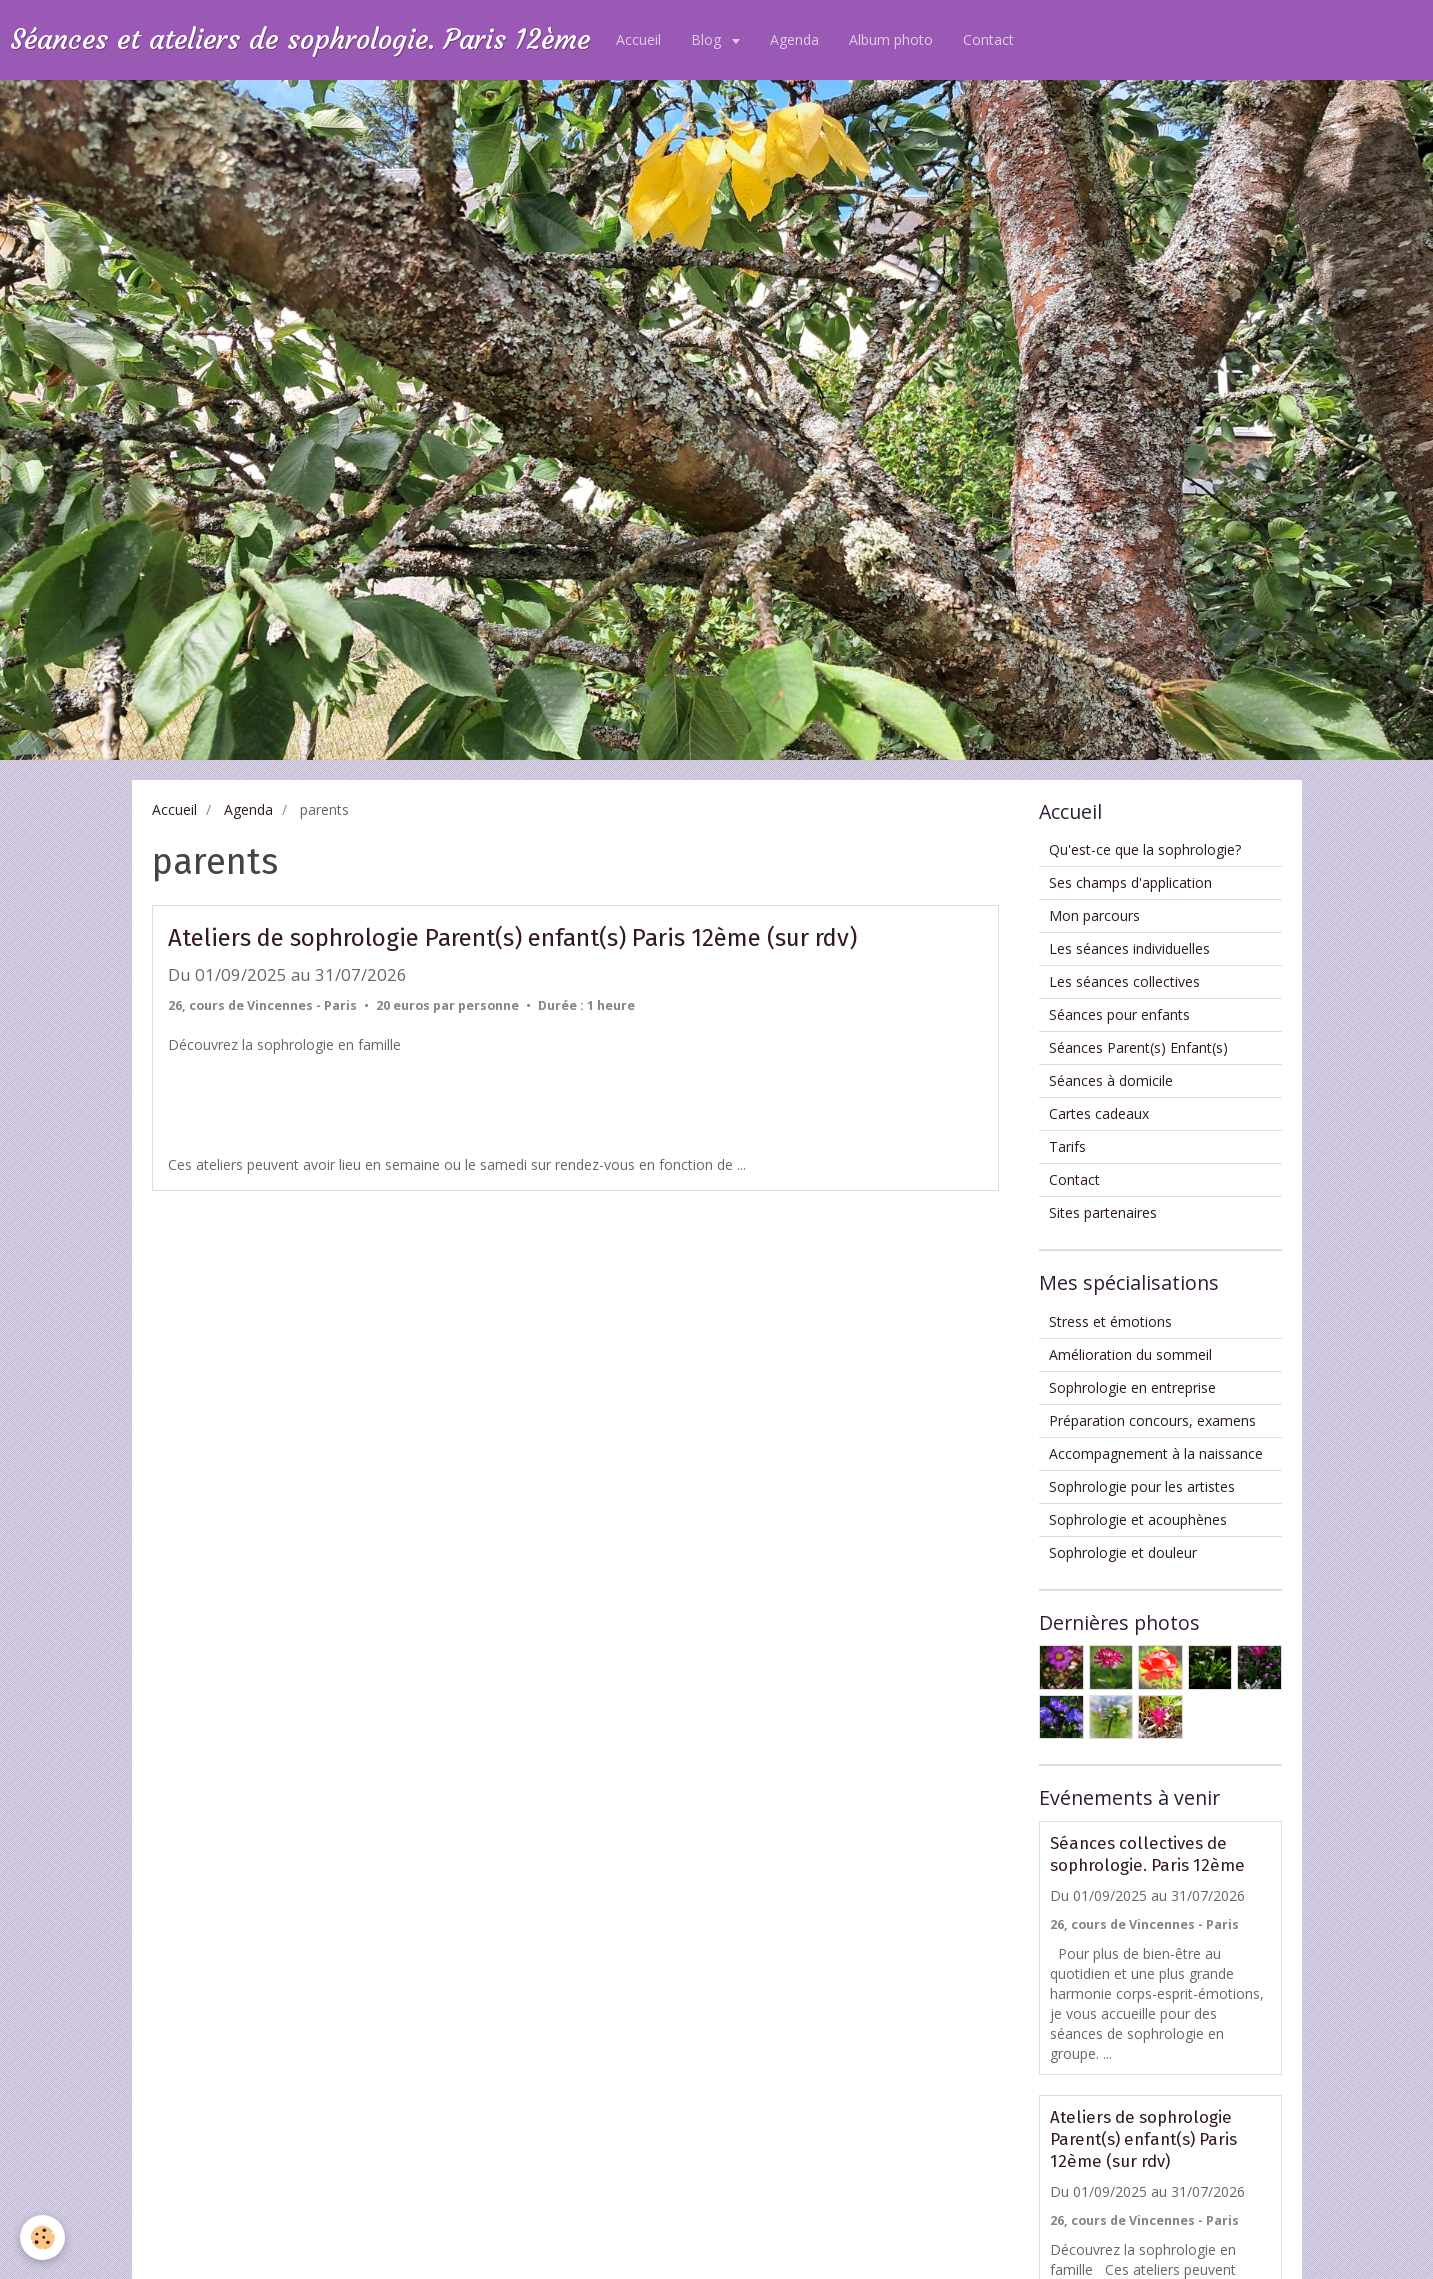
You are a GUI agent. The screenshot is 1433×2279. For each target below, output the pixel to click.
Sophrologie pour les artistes (1142, 1486)
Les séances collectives (1124, 981)
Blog (708, 39)
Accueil (638, 39)
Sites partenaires (1103, 1212)
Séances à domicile (1111, 1080)
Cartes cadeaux (1099, 1113)
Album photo (891, 39)
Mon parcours (1094, 915)
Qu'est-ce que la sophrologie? (1145, 849)
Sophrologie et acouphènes (1138, 1519)
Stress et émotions (1110, 1321)
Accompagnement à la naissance (1156, 1453)
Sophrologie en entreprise (1132, 1387)
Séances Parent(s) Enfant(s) (1138, 1047)
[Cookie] (42, 2237)
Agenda (794, 39)
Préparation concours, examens (1152, 1420)
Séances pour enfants (1119, 1014)
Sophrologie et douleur (1123, 1552)
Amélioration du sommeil (1130, 1354)
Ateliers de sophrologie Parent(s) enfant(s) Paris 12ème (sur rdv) (512, 938)
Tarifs (1067, 1146)
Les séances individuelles (1129, 948)
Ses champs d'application (1130, 882)
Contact (988, 39)
